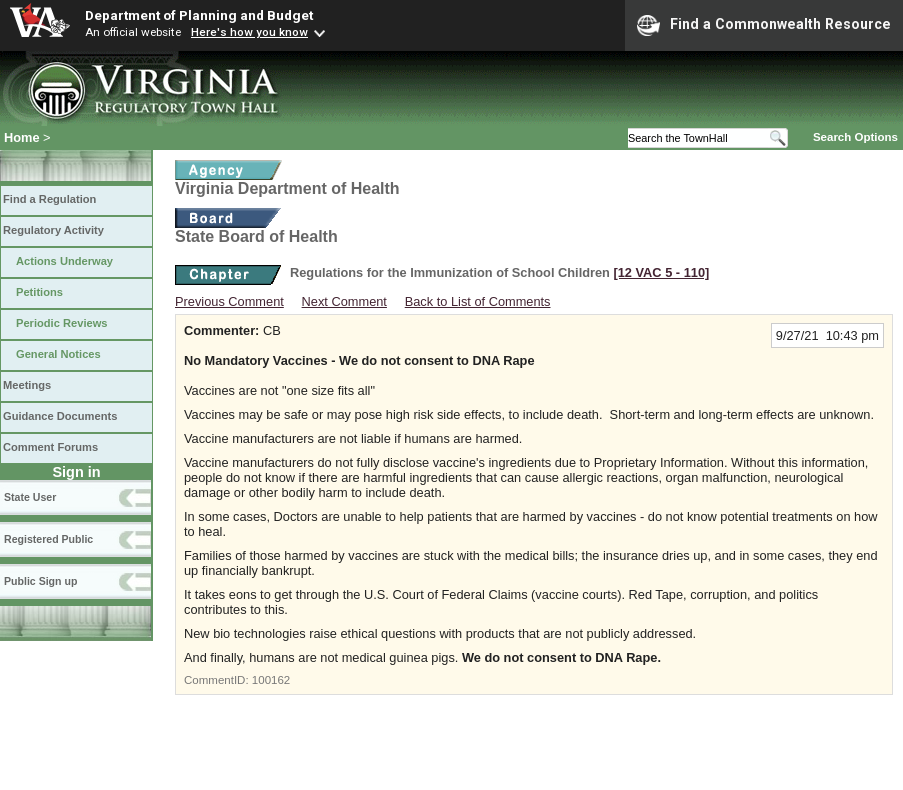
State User (30, 497)
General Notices (58, 354)
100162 (271, 680)
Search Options (855, 137)
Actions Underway (64, 261)
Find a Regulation (49, 199)
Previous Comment (229, 301)
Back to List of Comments (478, 301)
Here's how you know (249, 32)
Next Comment (344, 301)
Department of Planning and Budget (199, 15)
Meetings (27, 385)
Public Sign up (40, 581)
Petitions (39, 292)
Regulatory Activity (53, 230)
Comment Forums (50, 447)
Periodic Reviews (62, 323)
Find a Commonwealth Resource (764, 25)
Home (22, 137)
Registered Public (48, 539)
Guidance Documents (60, 416)
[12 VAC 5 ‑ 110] (661, 272)
